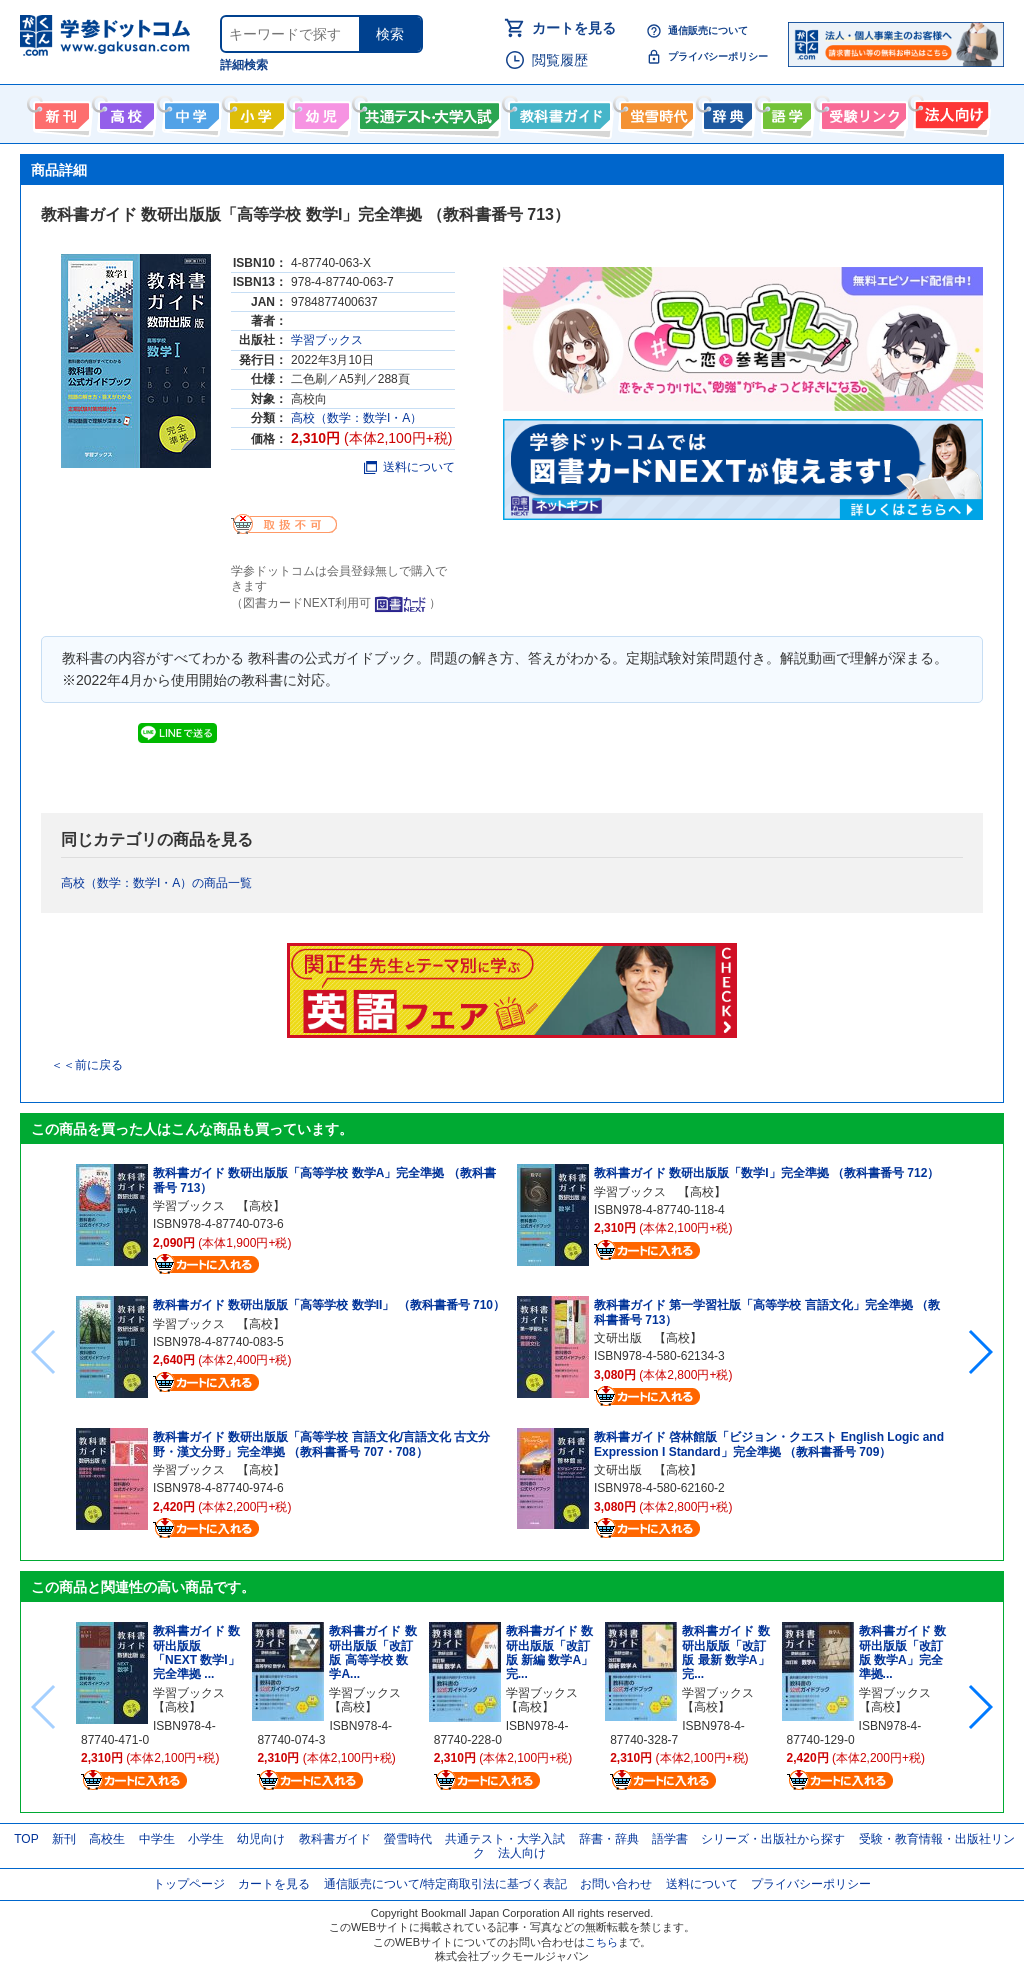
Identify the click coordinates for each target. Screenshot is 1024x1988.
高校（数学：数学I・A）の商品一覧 (156, 883)
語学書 (784, 112)
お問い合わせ (616, 1884)
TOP (26, 1839)
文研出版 (618, 1338)
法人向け (949, 112)
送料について (409, 467)
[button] (979, 1352)
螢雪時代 (654, 112)
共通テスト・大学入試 (427, 112)
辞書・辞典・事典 (725, 112)
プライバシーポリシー (718, 56)
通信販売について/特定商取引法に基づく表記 (445, 1884)
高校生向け (124, 112)
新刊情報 (59, 112)
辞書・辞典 (609, 1839)
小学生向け (254, 112)
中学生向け (189, 112)
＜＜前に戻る (87, 1065)
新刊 (64, 1839)
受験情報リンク (861, 112)
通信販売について (708, 30)
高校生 (107, 1839)
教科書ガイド (557, 112)
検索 (390, 34)
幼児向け (319, 112)
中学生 (157, 1839)
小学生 (206, 1839)
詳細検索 (244, 65)
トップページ (189, 1884)
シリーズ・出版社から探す (773, 1839)
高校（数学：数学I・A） (356, 418)
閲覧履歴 (560, 60)
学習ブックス (327, 340)
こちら (601, 1942)
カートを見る (574, 28)
